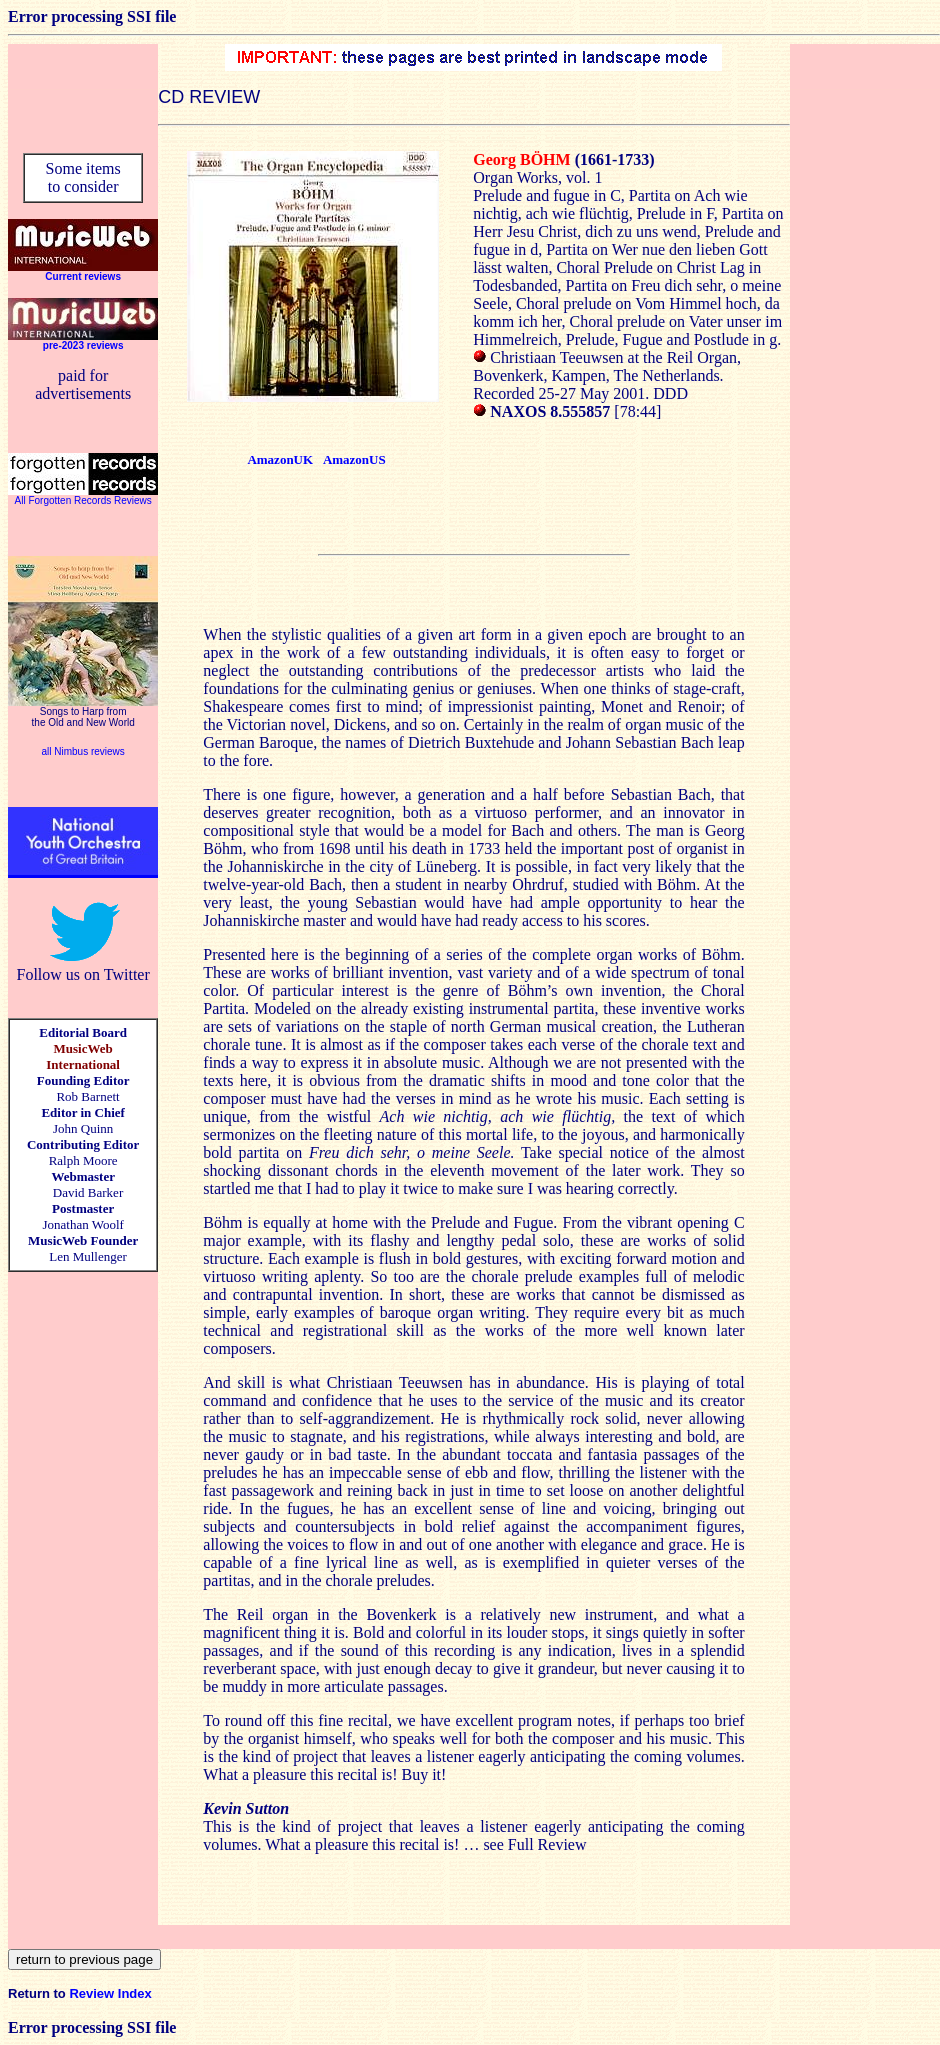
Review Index (110, 1993)
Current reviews (83, 276)
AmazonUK (280, 459)
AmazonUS (354, 459)
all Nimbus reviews (82, 751)
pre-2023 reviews (83, 345)
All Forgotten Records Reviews (83, 500)
